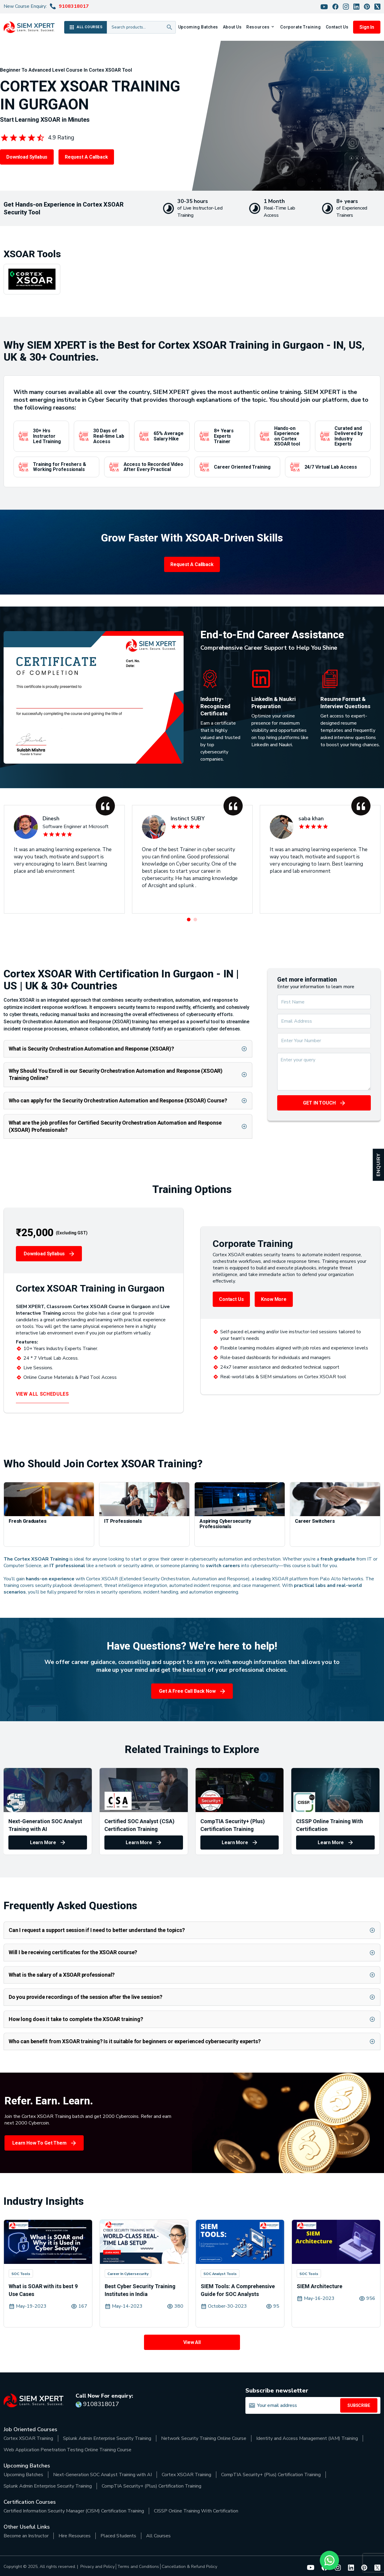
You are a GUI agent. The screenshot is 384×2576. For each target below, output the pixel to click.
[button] (188, 919)
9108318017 (74, 6)
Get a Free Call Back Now (187, 1691)
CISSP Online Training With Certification (196, 2511)
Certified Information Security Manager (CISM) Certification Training (74, 2511)
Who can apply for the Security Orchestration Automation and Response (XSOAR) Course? (118, 1100)
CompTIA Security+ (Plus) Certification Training (271, 2474)
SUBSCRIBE (358, 2405)
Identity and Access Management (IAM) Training (307, 2438)
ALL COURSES (85, 27)
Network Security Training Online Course (203, 2438)
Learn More (43, 1842)
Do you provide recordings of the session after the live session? (85, 1997)
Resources (257, 27)
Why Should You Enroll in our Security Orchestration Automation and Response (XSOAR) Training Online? (116, 1074)
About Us (232, 27)
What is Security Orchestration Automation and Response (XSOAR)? (91, 1048)
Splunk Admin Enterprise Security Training (107, 2438)
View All (192, 2342)
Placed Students (118, 2536)
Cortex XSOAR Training (28, 2438)
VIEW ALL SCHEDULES (42, 1394)
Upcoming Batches (198, 27)
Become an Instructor (26, 2536)
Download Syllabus (26, 157)
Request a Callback (86, 157)
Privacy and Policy (97, 2566)
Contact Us (337, 27)
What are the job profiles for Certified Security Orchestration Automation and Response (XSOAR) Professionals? (115, 1126)
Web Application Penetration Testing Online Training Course (67, 2449)
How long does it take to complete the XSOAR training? (76, 2019)
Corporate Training (300, 27)
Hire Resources (74, 2536)
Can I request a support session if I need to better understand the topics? (97, 1930)
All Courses (158, 2536)
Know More (273, 1299)
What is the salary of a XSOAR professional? (62, 1975)
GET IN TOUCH (319, 1103)
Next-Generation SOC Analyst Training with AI (102, 2474)
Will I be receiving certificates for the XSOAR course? (73, 1952)
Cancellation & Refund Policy (189, 2566)
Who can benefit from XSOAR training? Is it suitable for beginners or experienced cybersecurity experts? (134, 2041)
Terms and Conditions (138, 2566)
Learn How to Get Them (39, 2143)
